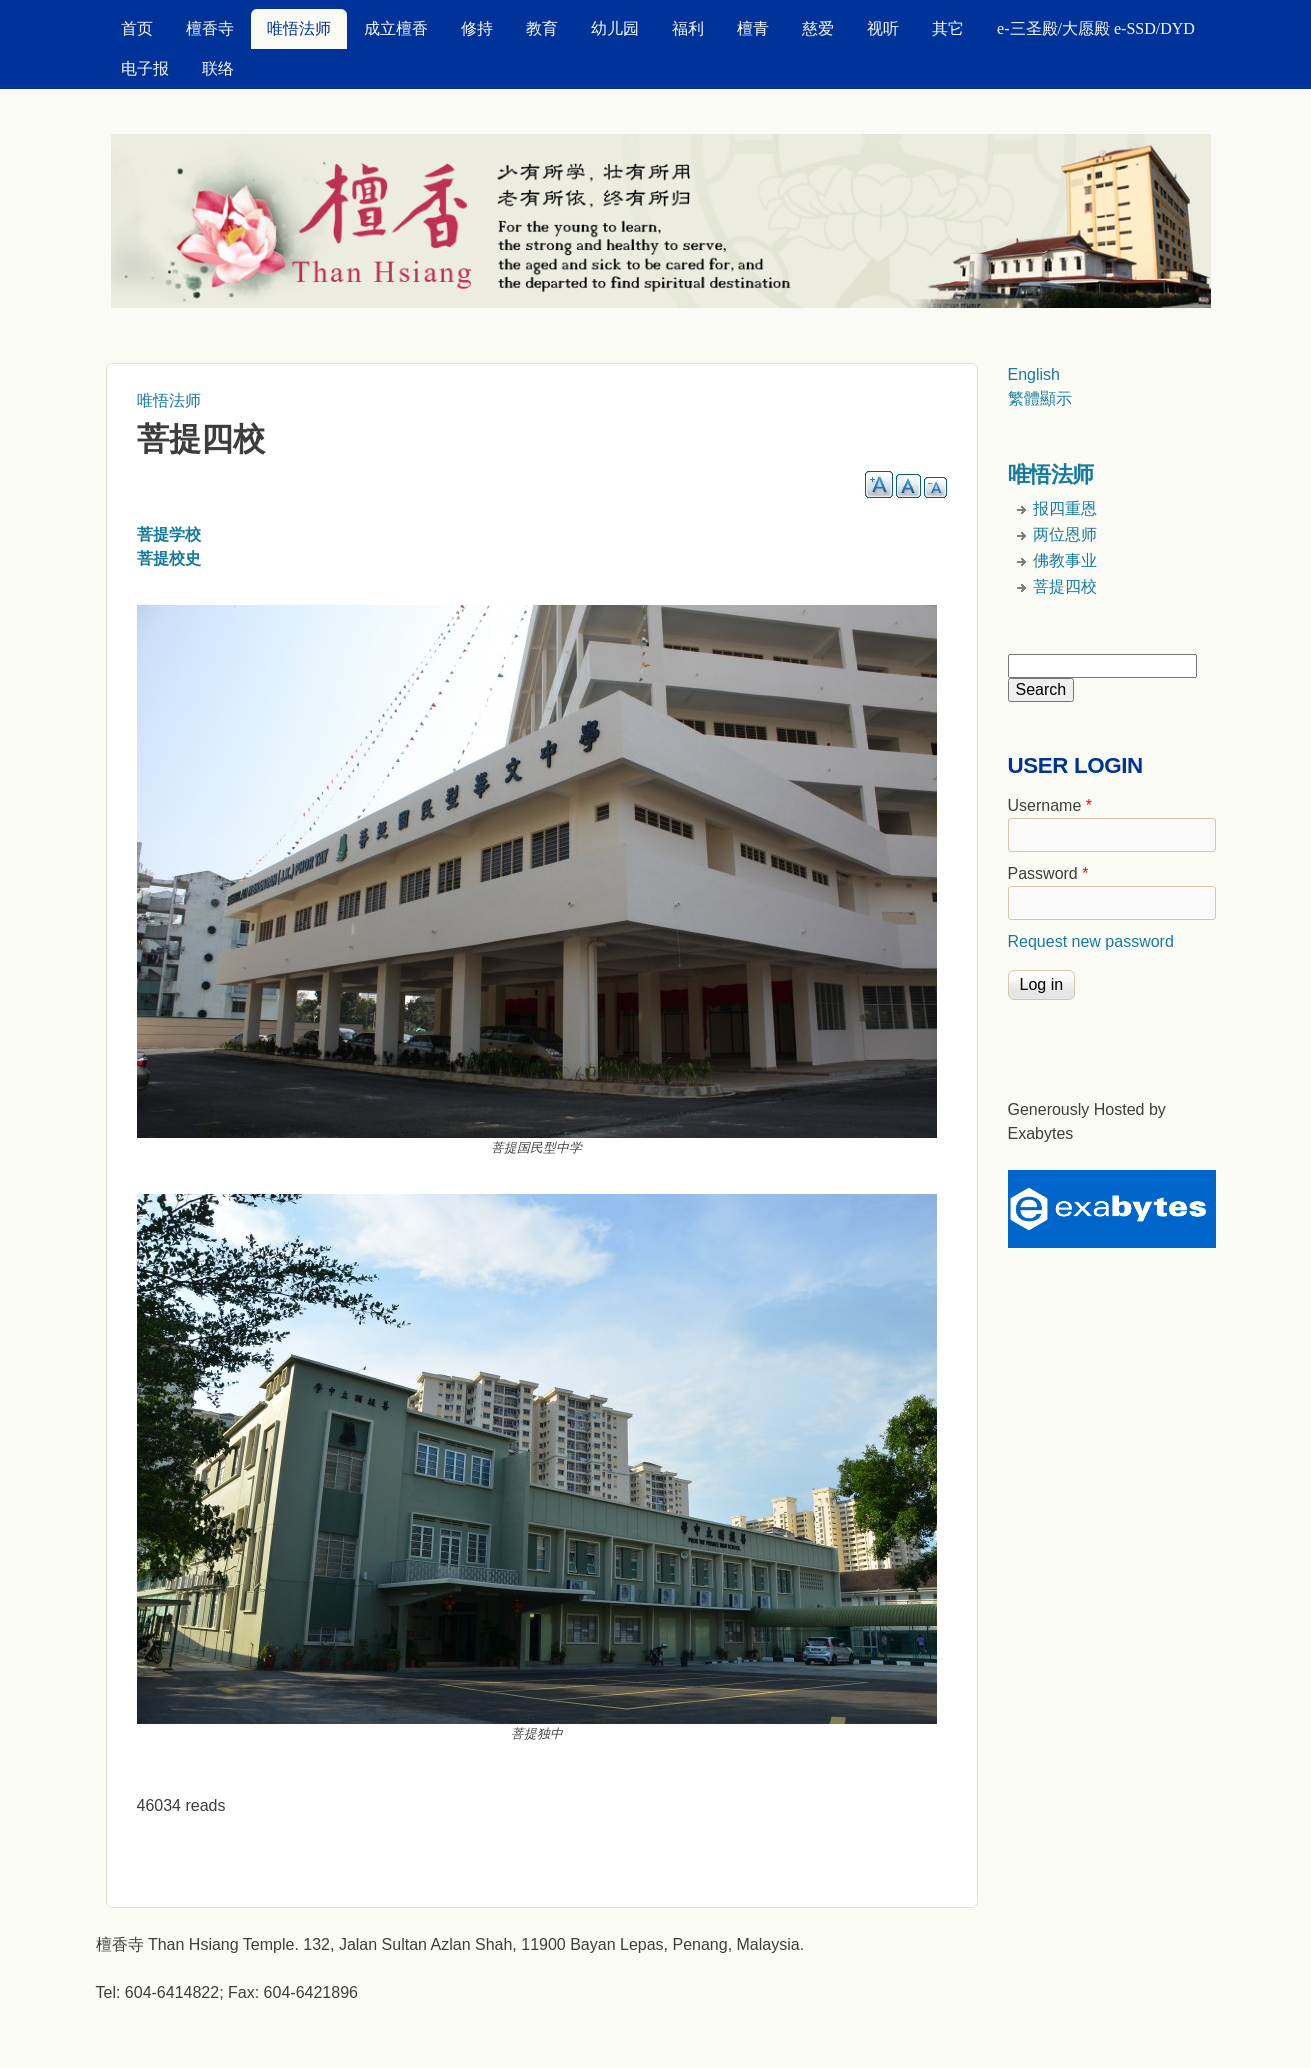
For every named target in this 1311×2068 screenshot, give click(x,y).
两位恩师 (1065, 534)
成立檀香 (396, 28)
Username (1050, 805)
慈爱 (818, 28)
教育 (542, 28)
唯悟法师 (299, 28)
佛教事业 (1065, 560)
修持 (477, 28)
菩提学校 (169, 534)
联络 (218, 68)
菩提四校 (1065, 586)
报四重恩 (1065, 508)
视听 (883, 28)
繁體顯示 (1040, 398)
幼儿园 (615, 28)
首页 (137, 28)
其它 (948, 28)
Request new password (1091, 941)
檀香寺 (210, 28)
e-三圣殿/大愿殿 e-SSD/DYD (1096, 28)
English (1034, 374)
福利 (688, 28)
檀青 (753, 28)
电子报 (145, 68)
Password (1048, 873)
